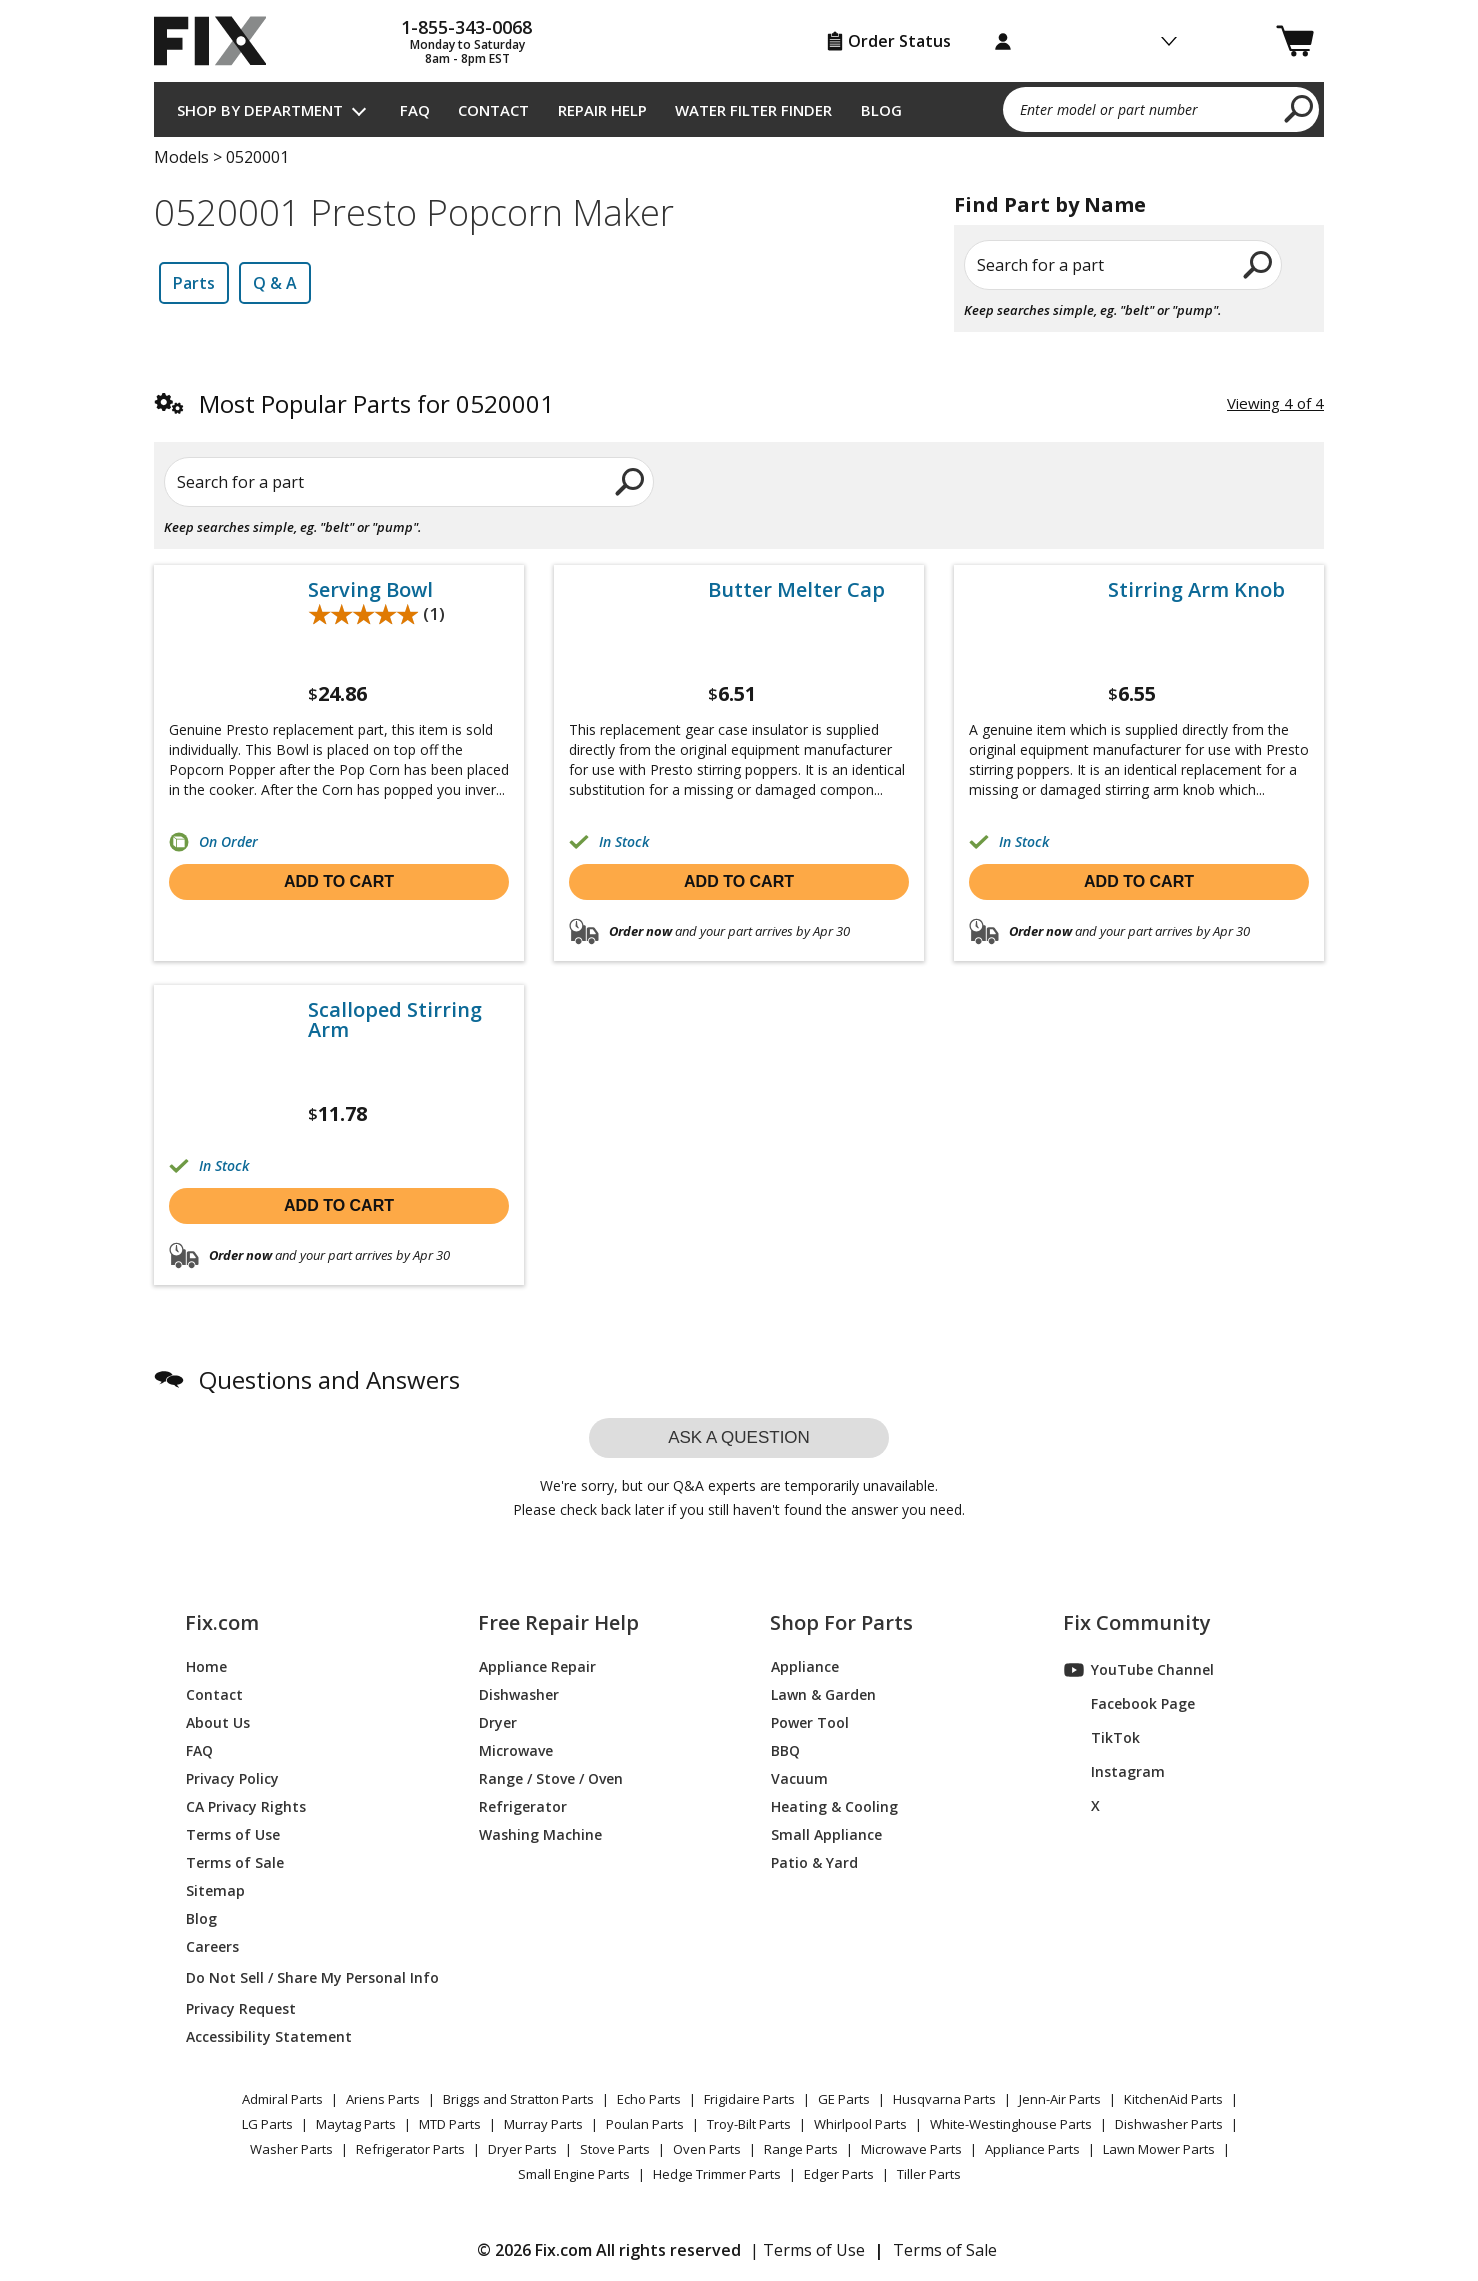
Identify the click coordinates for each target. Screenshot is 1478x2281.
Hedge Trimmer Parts (717, 2174)
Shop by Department (260, 110)
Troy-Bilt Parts (749, 2124)
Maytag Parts (356, 2124)
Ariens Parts (383, 2099)
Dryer (498, 1722)
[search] (1299, 108)
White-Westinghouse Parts (1011, 2124)
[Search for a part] (395, 482)
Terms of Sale (235, 1862)
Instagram (1114, 1772)
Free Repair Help (558, 1623)
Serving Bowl (370, 590)
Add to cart (339, 881)
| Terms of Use (807, 2250)
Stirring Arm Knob (1196, 590)
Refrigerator (523, 1806)
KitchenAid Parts (1173, 2099)
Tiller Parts (929, 2174)
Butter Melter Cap (796, 590)
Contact (493, 110)
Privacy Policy (232, 1778)
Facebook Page (1129, 1704)
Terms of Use (233, 1834)
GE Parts (844, 2099)
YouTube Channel (1139, 1670)
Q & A (275, 283)
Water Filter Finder (753, 110)
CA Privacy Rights (246, 1806)
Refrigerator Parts (410, 2149)
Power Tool (810, 1722)
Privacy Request (241, 2008)
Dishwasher (519, 1694)
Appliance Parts (1032, 2149)
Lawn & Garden (823, 1694)
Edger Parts (839, 2174)
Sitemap (215, 1890)
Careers (212, 1946)
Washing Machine (540, 1834)
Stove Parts (615, 2149)
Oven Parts (707, 2149)
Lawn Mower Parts (1159, 2149)
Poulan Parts (645, 2124)
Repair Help (602, 110)
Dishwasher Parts (1169, 2124)
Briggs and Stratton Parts (518, 2099)
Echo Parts (649, 2099)
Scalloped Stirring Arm (395, 1020)
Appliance (805, 1666)
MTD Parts (450, 2124)
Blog (881, 110)
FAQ (415, 110)
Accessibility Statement (269, 2036)
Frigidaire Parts (749, 2099)
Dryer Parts (522, 2149)
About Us (218, 1722)
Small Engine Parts (574, 2174)
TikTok (1102, 1738)
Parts (194, 283)
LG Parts (267, 2124)
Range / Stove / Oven (551, 1778)
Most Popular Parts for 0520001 (376, 403)
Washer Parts (291, 2149)
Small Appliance (826, 1834)
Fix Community (1137, 1623)
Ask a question (739, 1437)
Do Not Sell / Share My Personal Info (304, 1977)
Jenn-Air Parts (1060, 2099)
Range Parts (801, 2149)
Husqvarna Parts (944, 2099)
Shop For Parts (841, 1623)
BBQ (785, 1750)
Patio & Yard (814, 1862)
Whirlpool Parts (860, 2124)
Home (206, 1666)
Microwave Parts (911, 2149)
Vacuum (799, 1778)
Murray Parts (543, 2124)
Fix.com (222, 1623)
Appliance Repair (537, 1666)
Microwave (516, 1750)
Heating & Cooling (834, 1806)
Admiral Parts (282, 2099)
